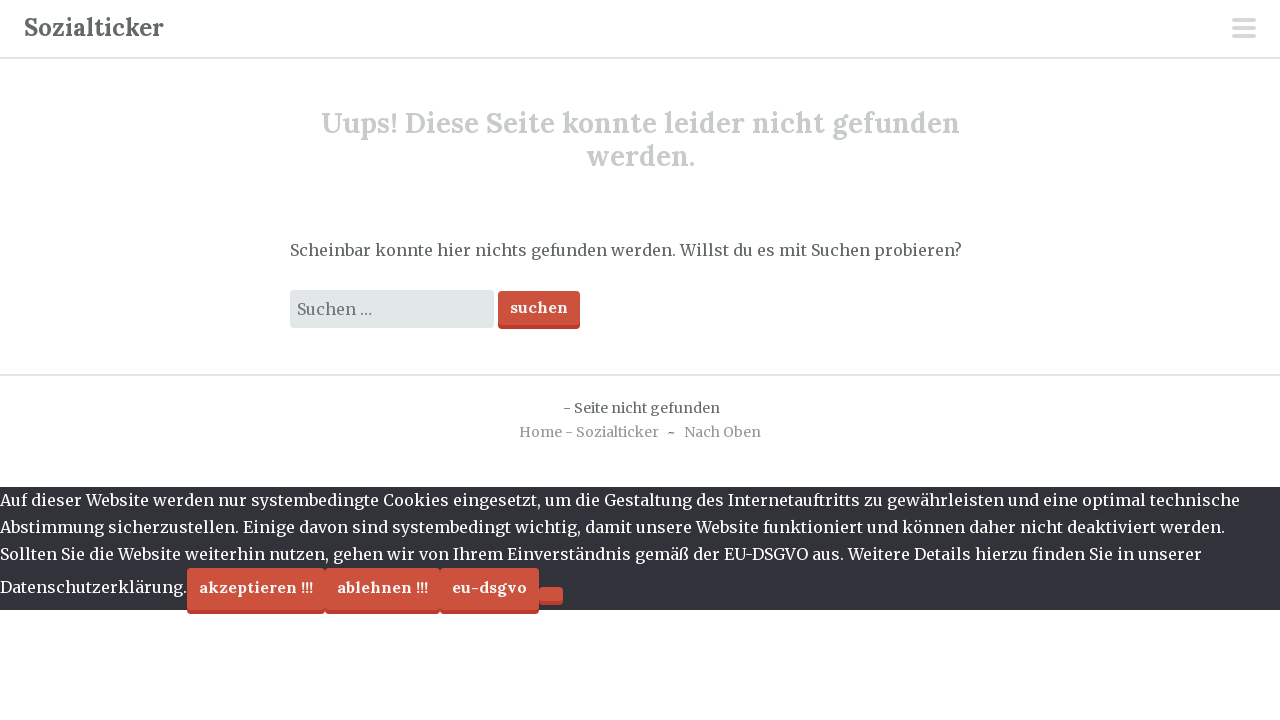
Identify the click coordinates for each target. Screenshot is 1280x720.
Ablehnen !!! (382, 587)
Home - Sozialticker (589, 432)
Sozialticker (94, 27)
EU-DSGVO (489, 587)
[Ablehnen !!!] (551, 594)
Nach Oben (722, 432)
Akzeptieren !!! (256, 587)
